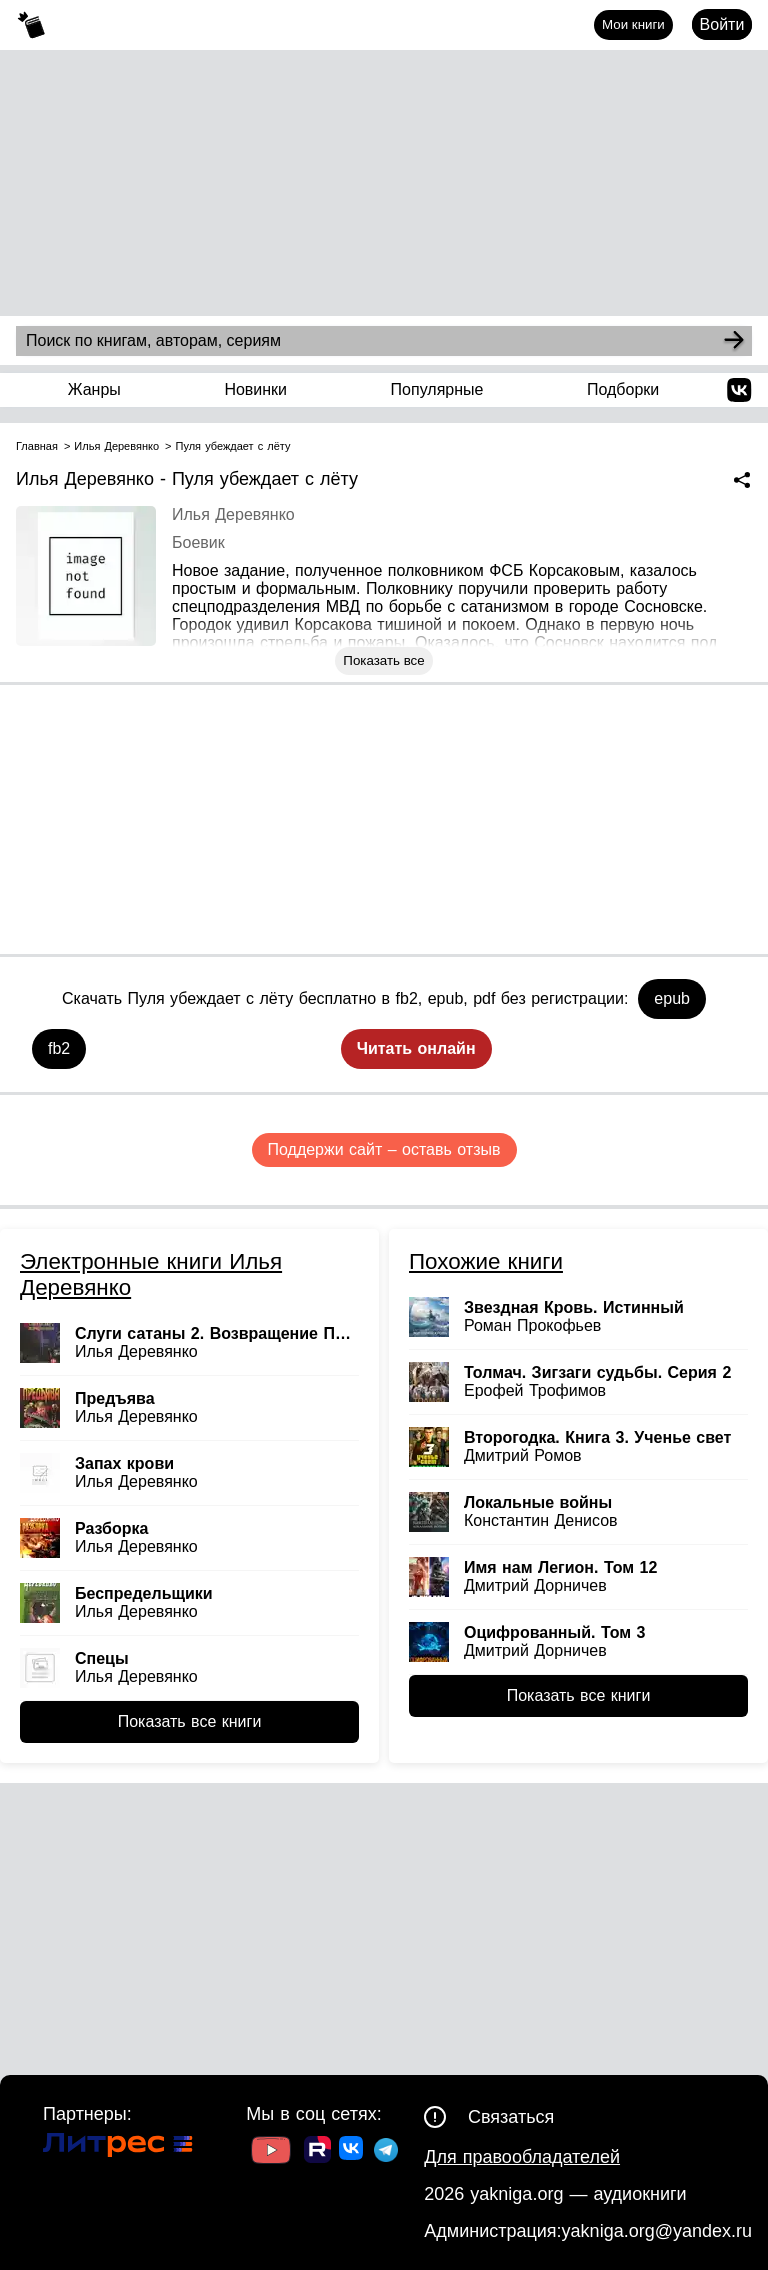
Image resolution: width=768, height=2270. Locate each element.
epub (672, 998)
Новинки (255, 389)
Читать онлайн (416, 1048)
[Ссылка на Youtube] (271, 2152)
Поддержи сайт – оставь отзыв (384, 1149)
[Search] (734, 341)
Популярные (437, 389)
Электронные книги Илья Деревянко (151, 1274)
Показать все (383, 660)
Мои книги (633, 24)
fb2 (59, 1048)
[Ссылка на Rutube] (317, 2152)
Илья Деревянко (233, 514)
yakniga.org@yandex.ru (657, 2231)
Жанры (94, 389)
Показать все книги (190, 1721)
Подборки (623, 389)
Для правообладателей (522, 2157)
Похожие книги (486, 1261)
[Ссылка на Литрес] (118, 2147)
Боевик (198, 542)
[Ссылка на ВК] (352, 2152)
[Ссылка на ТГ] (386, 2152)
